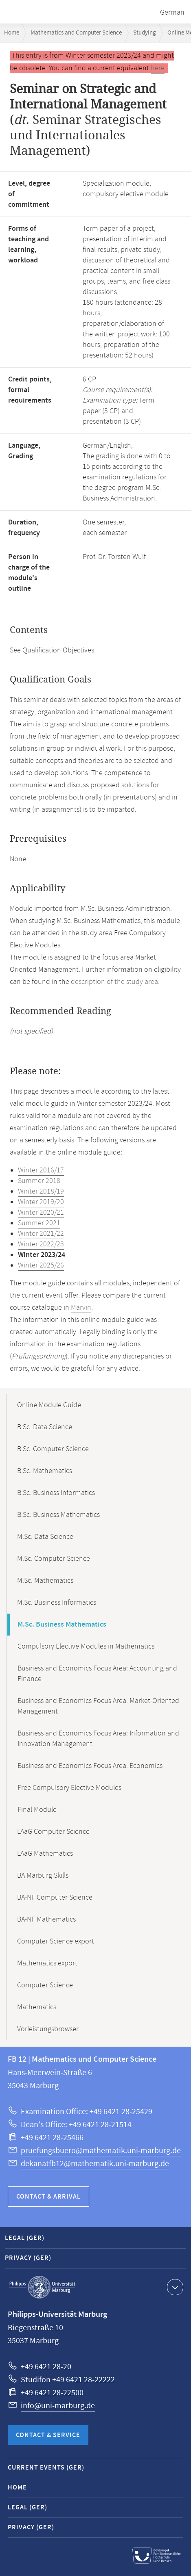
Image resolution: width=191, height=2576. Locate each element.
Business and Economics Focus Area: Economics (90, 1766)
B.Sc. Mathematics (44, 1471)
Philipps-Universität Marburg (42, 2287)
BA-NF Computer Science (54, 1897)
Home (11, 33)
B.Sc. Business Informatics (56, 1493)
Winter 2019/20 (41, 1202)
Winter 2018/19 (41, 1191)
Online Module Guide (49, 1405)
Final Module (37, 1810)
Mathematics (36, 2007)
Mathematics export (47, 1963)
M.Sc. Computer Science (53, 1559)
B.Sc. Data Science (44, 1427)
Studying (144, 33)
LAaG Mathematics (45, 1854)
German (172, 12)
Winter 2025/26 (41, 1265)
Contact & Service (48, 2435)
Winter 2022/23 (41, 1244)
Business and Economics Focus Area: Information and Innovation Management (98, 1739)
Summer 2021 (39, 1223)
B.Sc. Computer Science (53, 1449)
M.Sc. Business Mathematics (62, 1624)
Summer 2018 (39, 1181)
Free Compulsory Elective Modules (69, 1788)
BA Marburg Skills (42, 1876)
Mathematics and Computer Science (76, 33)
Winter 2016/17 (41, 1170)
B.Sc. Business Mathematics (58, 1515)
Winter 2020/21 (41, 1213)
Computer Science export (55, 1941)
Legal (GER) (24, 2238)
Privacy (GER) (28, 2258)
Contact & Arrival (48, 2197)
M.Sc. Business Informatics (56, 1603)
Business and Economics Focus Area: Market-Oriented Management (98, 1706)
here (158, 68)
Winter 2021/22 (41, 1234)
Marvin (81, 1308)
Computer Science (45, 1985)
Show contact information (174, 2286)
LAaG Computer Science (53, 1832)
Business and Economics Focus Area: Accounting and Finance (97, 1674)
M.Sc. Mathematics (45, 1581)
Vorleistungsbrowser (48, 2029)
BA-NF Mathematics (46, 1919)
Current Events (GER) (46, 2467)
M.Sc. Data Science (45, 1537)
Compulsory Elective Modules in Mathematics (86, 1646)
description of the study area (114, 982)
